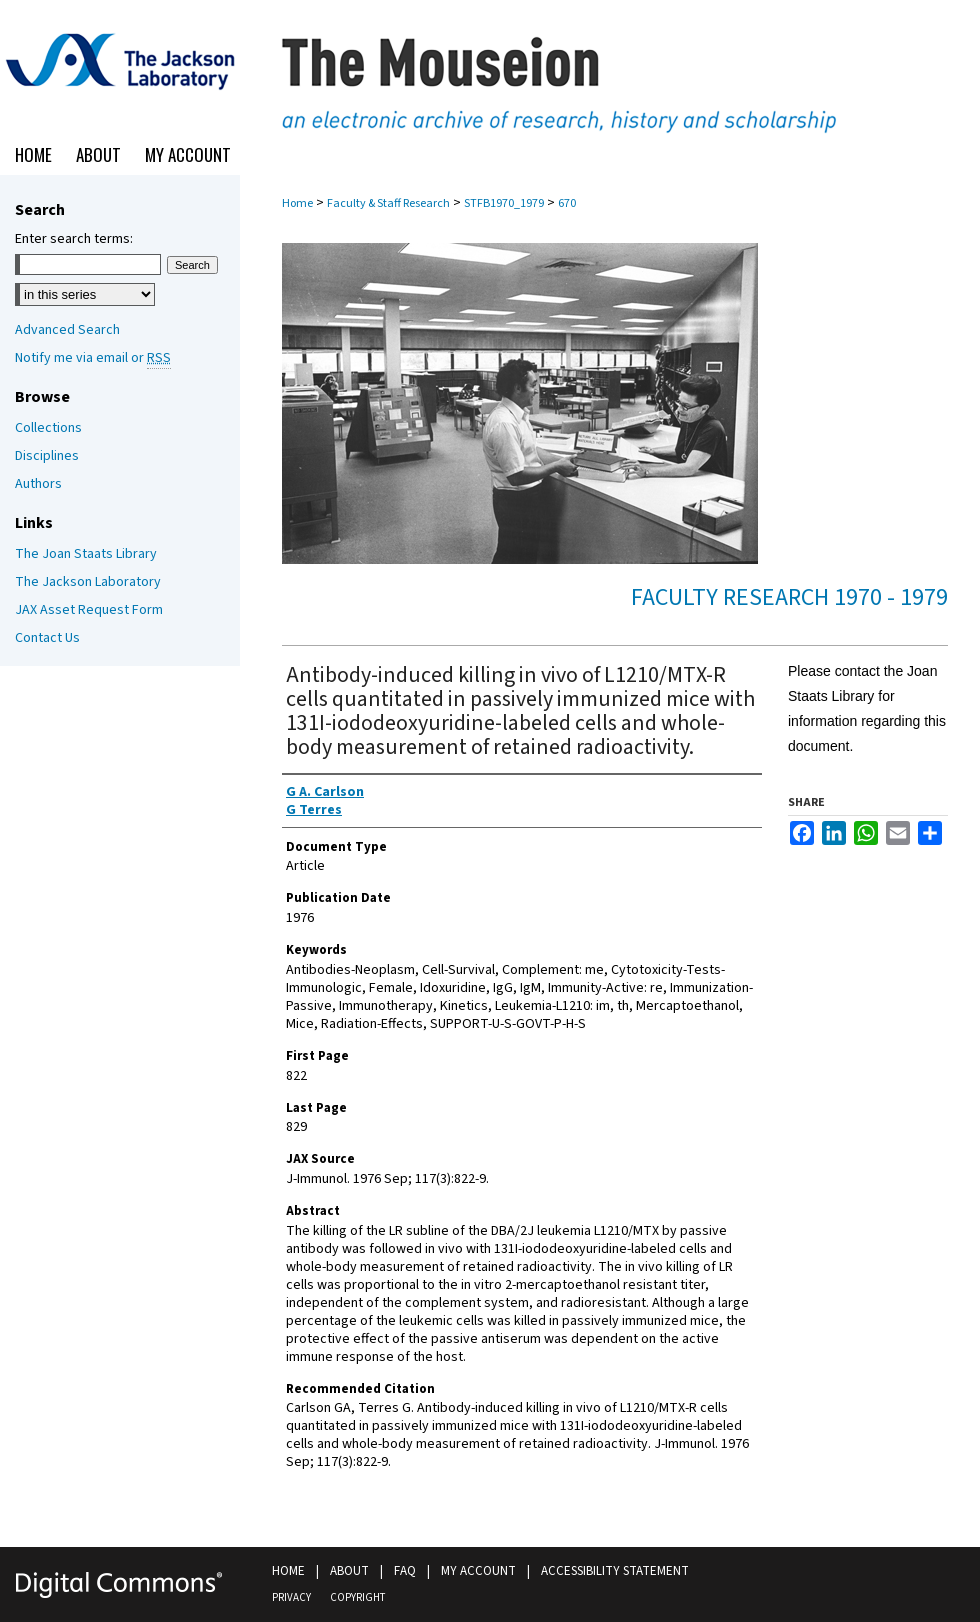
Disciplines (47, 456)
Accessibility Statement (615, 1571)
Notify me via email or (93, 358)
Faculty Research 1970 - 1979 (789, 597)
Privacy (291, 1597)
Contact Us (47, 638)
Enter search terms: (74, 239)
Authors (38, 484)
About (349, 1571)
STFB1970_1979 (504, 203)
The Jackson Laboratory (88, 582)
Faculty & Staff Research (388, 203)
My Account (478, 1571)
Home (297, 203)
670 (567, 203)
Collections (48, 428)
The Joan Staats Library (86, 554)
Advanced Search (67, 330)
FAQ (405, 1571)
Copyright (357, 1597)
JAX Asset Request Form (89, 610)
